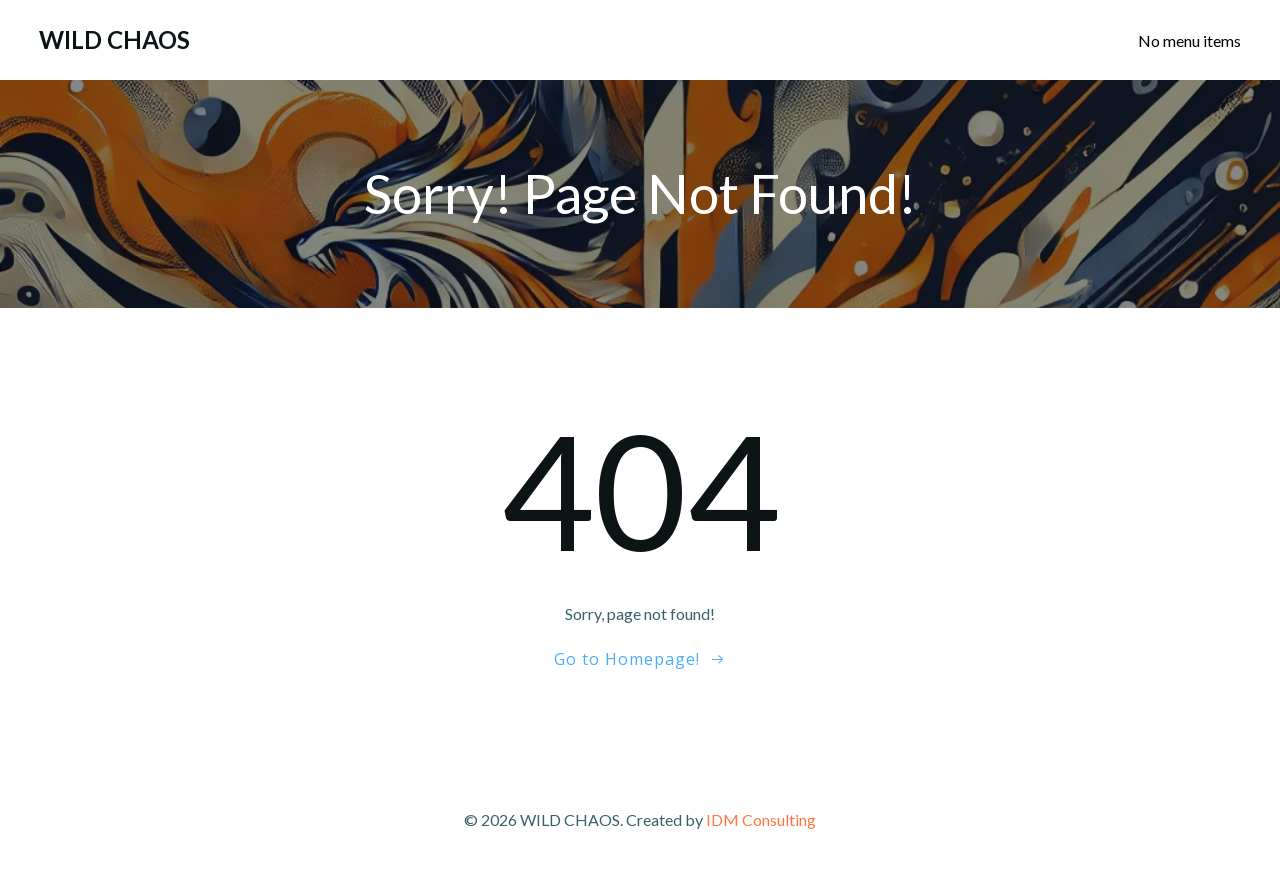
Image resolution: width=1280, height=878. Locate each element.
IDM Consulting (761, 819)
